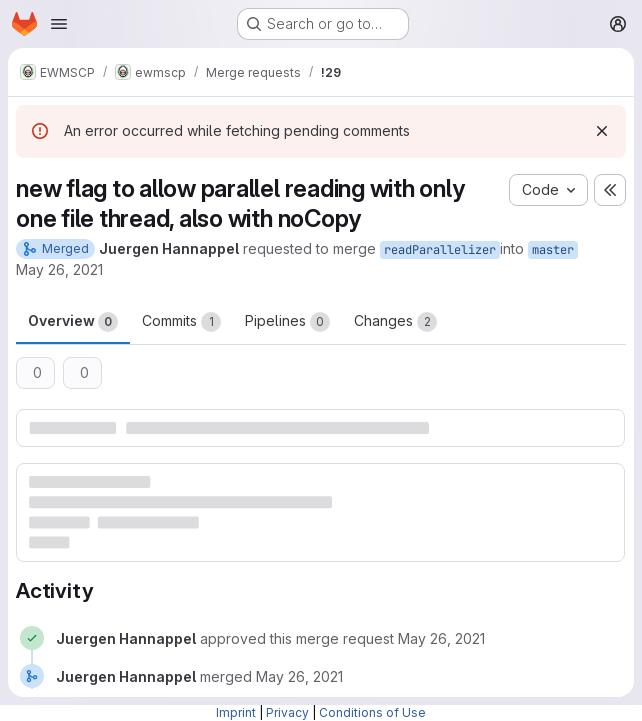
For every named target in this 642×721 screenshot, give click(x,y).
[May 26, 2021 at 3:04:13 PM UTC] (441, 638)
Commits (181, 322)
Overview (73, 322)
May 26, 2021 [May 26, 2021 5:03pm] (59, 269)
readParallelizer (440, 250)
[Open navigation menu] (59, 24)
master (553, 250)
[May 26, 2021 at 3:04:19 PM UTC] (299, 676)
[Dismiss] (602, 131)
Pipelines (287, 322)
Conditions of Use (372, 712)
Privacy (287, 712)
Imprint (236, 712)
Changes (395, 322)
